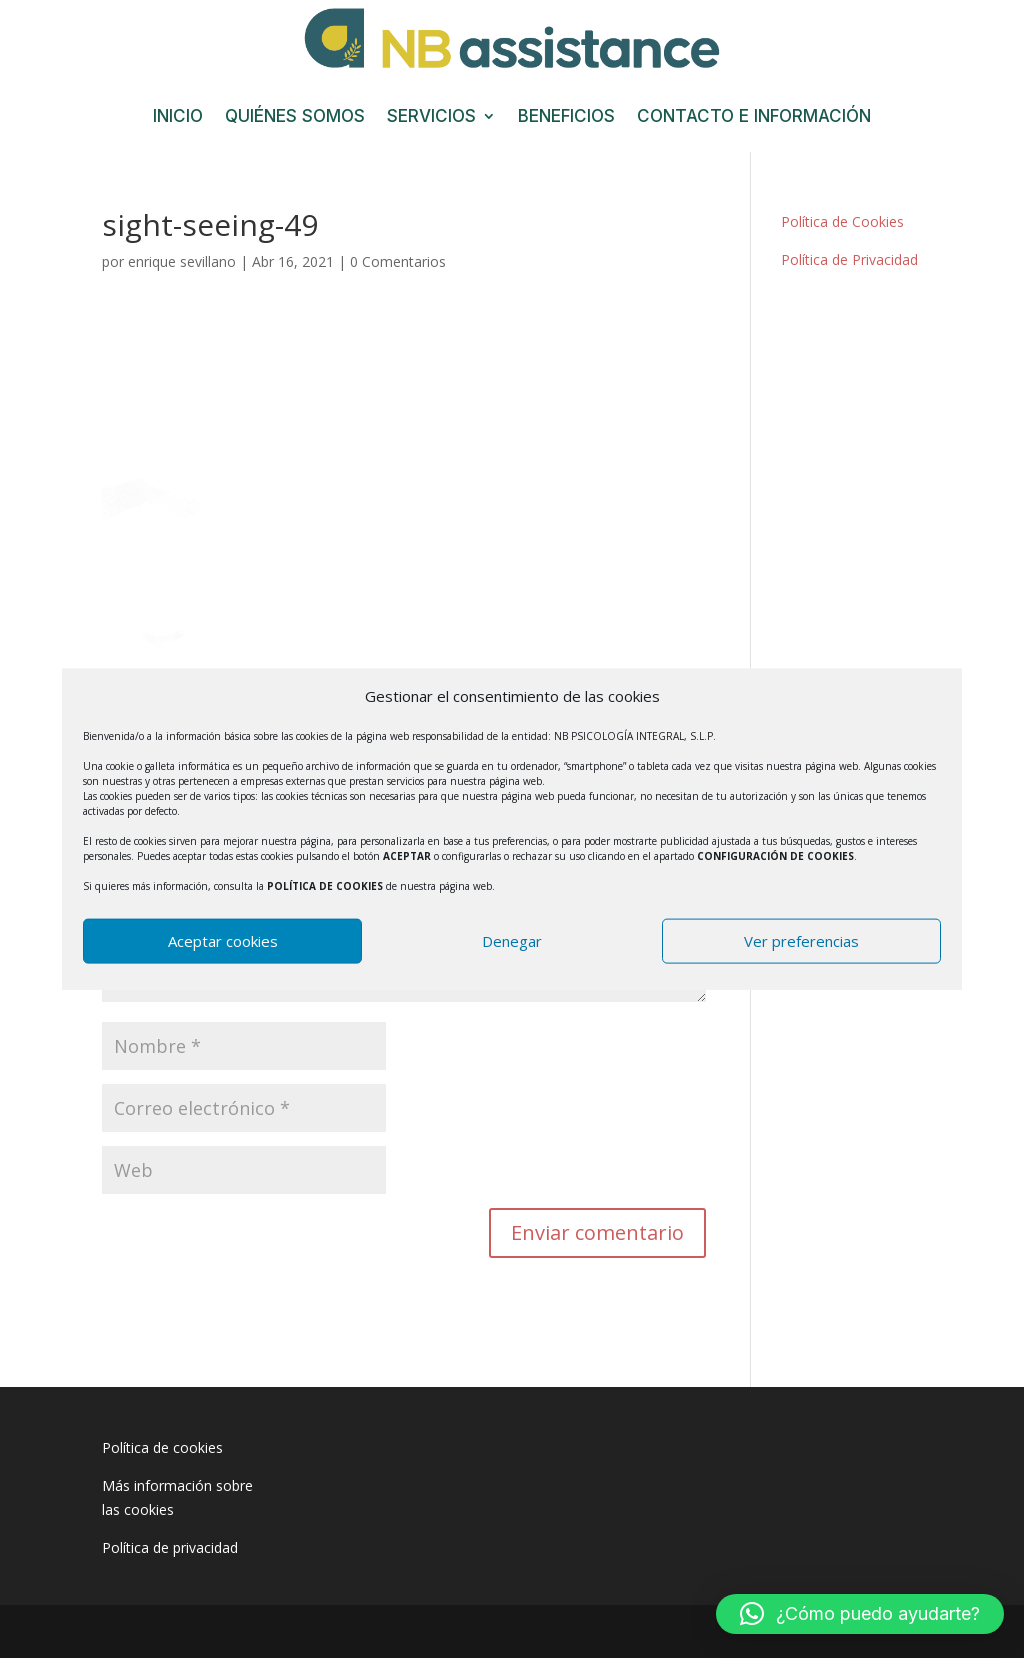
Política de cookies (162, 1447)
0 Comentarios (398, 261)
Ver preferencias (801, 941)
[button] (860, 1614)
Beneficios (566, 117)
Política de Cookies (842, 221)
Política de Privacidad (849, 259)
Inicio (178, 117)
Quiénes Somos (295, 117)
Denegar (512, 941)
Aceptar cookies (223, 941)
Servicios (431, 117)
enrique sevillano (182, 261)
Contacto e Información (754, 117)
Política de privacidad (170, 1547)
